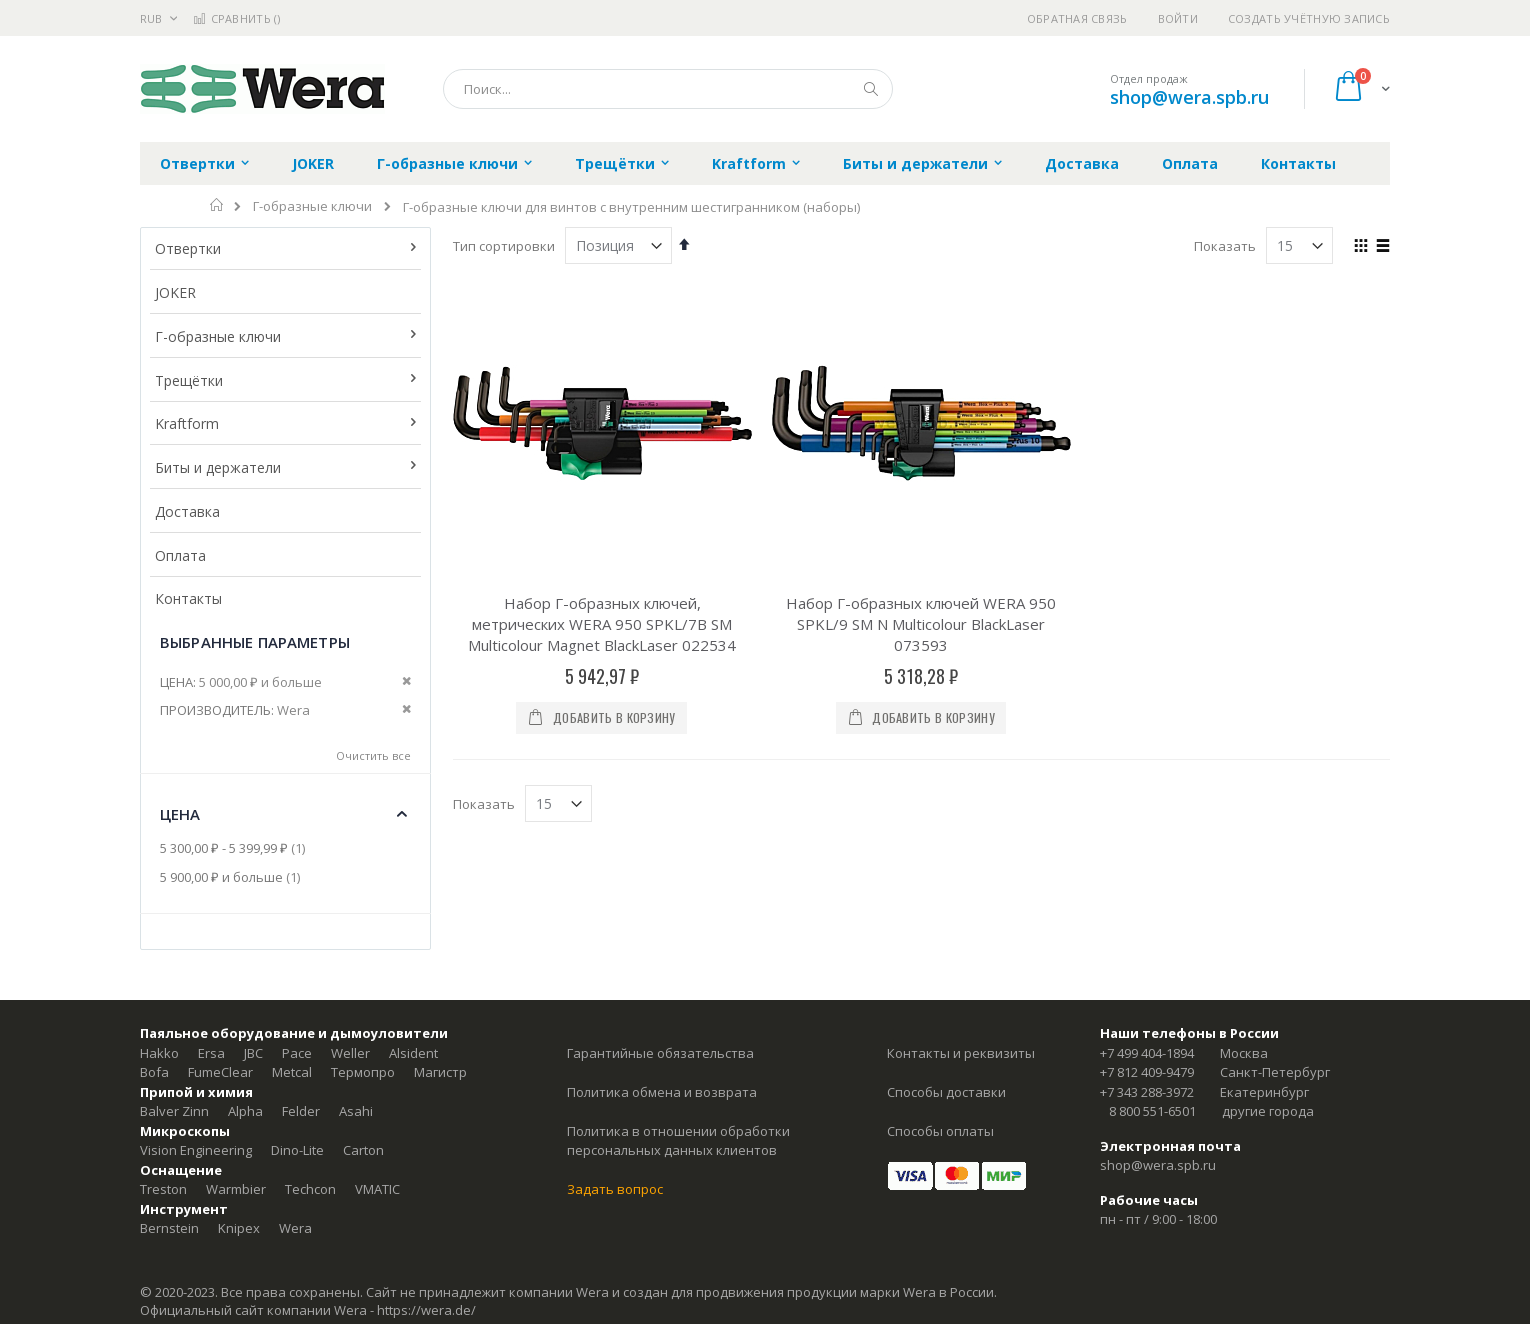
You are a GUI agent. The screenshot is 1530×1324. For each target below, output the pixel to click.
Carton (363, 1150)
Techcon (310, 1189)
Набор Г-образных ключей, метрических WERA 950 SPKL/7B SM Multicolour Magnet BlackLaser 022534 (602, 624)
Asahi (356, 1111)
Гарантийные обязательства (660, 1053)
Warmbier (236, 1189)
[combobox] (668, 89)
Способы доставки (946, 1092)
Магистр (440, 1072)
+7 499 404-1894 (1147, 1053)
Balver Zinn (174, 1111)
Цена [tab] (180, 814)
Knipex (239, 1228)
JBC (253, 1053)
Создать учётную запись (1309, 18)
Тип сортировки (504, 246)
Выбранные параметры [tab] (255, 642)
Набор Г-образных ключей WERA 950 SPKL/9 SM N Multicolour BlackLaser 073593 (921, 624)
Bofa (154, 1072)
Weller (350, 1053)
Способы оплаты (940, 1131)
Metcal (292, 1072)
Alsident (413, 1053)
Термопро (363, 1072)
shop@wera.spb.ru (1189, 97)
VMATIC (377, 1189)
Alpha (245, 1111)
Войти (1178, 18)
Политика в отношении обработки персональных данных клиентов (678, 1141)
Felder (301, 1111)
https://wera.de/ (426, 1310)
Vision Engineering (196, 1150)
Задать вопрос (615, 1189)
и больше (232, 877)
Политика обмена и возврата (662, 1092)
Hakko (159, 1053)
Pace (297, 1053)
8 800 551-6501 (1152, 1111)
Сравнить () (236, 18)
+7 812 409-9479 (1147, 1072)
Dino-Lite (297, 1150)
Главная (217, 205)
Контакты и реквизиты (961, 1053)
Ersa (211, 1053)
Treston (163, 1189)
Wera (295, 1228)
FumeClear (220, 1072)
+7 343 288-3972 (1147, 1092)
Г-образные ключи (312, 206)
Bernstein (169, 1228)
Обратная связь (1077, 18)
